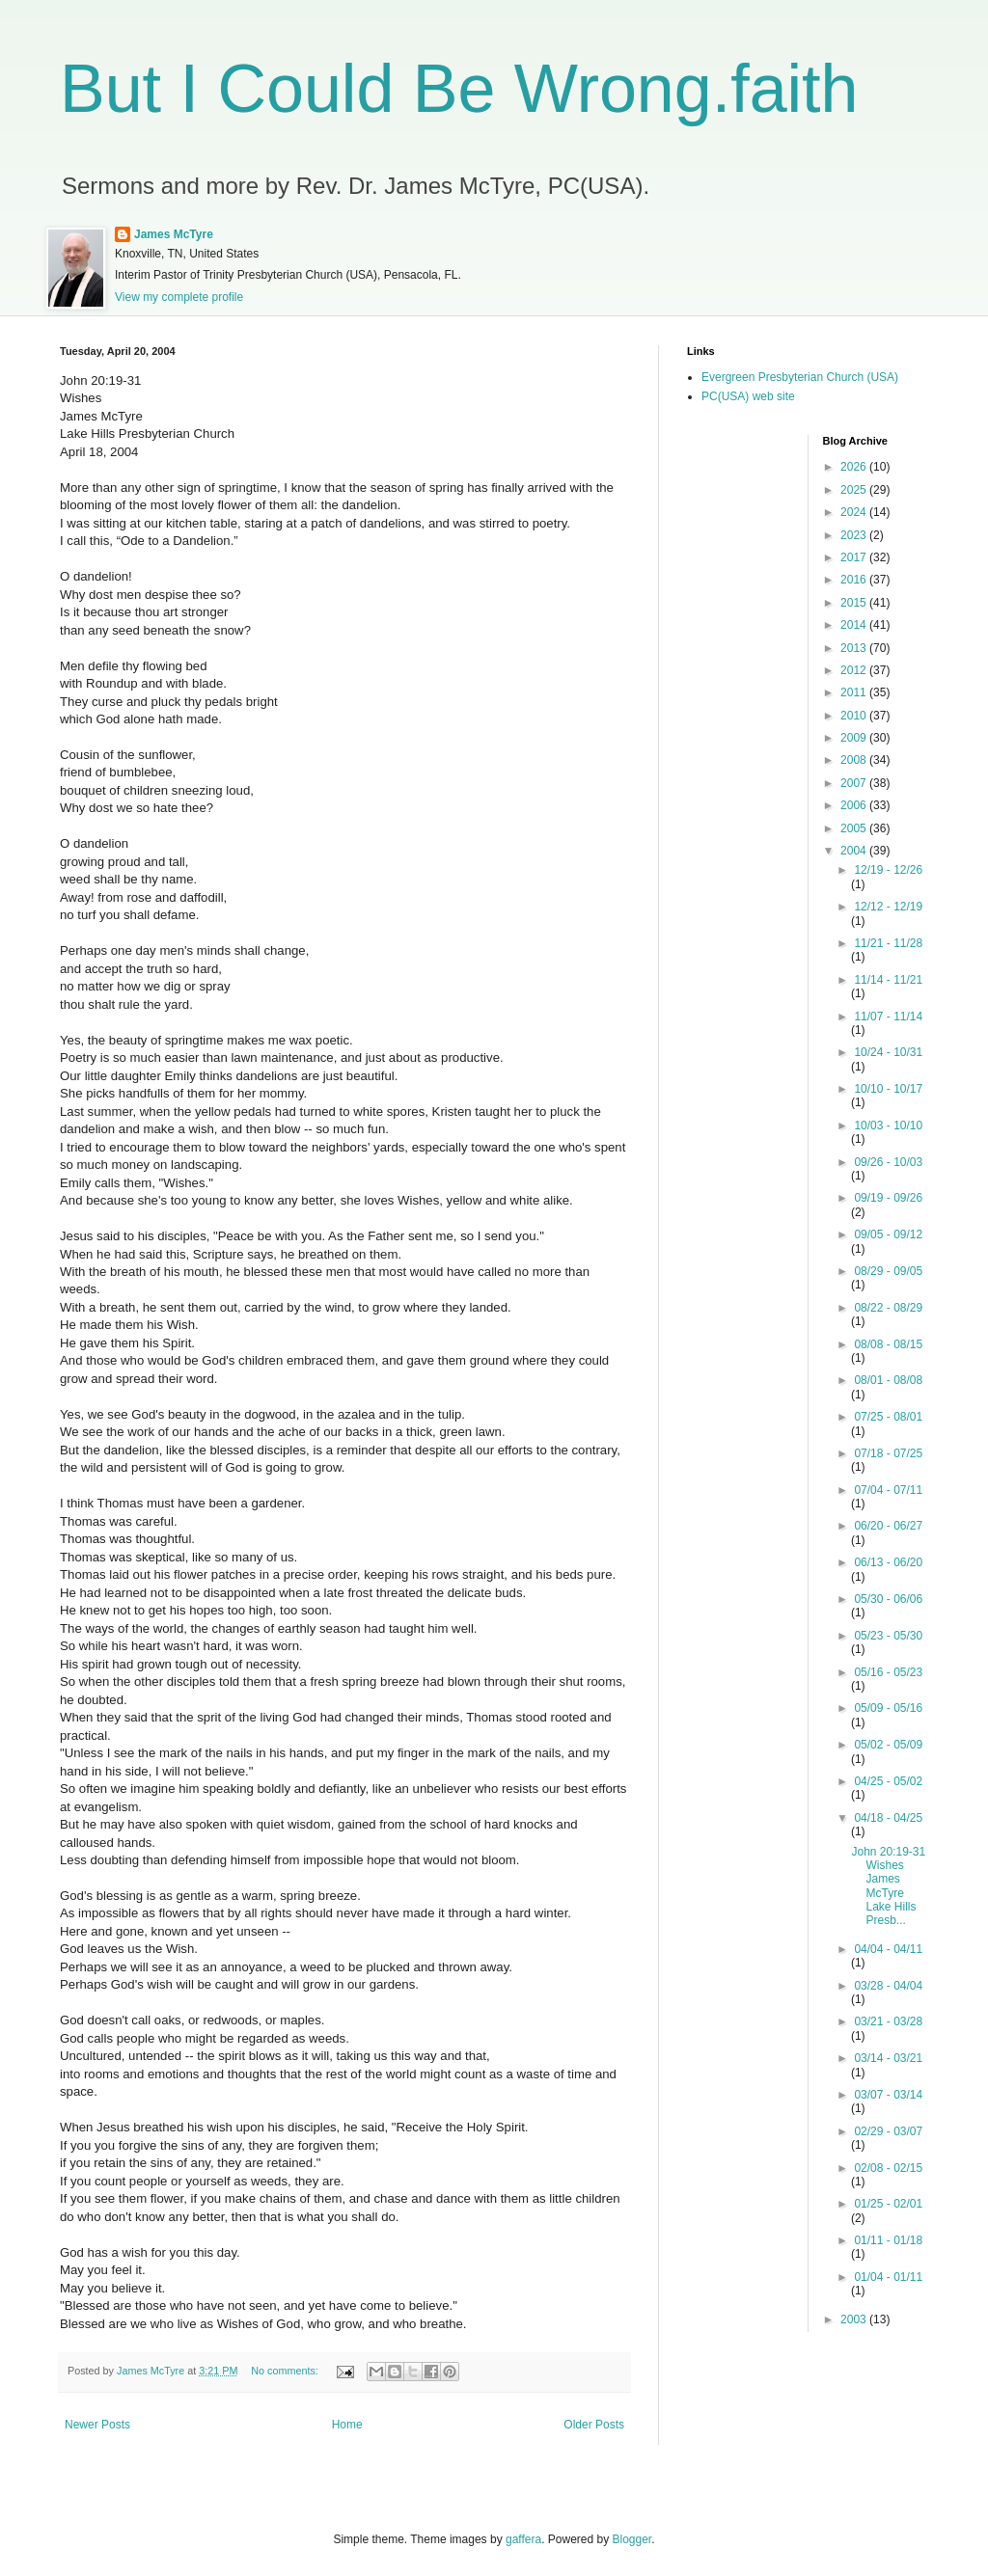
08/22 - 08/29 (888, 1308)
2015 (854, 603)
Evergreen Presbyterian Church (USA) (799, 377)
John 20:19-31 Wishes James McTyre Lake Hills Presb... (888, 1886)
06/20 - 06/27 (888, 1525)
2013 (854, 648)
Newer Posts (97, 2424)
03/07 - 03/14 (888, 2094)
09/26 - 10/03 (888, 1162)
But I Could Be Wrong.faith (459, 88)
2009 (854, 738)
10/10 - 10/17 (888, 1089)
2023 (854, 535)
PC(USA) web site (748, 396)
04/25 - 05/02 (888, 1781)
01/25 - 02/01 (888, 2203)
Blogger (632, 2539)
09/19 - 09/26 (888, 1198)
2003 (854, 2319)
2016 (854, 579)
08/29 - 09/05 (888, 1271)
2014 (854, 625)
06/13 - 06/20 (888, 1562)
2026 (854, 467)
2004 (854, 850)
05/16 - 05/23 (888, 1672)
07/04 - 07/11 (888, 1490)
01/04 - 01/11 (888, 2277)
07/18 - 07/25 (888, 1453)
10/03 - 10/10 (888, 1125)
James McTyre (173, 234)
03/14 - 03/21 (888, 2058)
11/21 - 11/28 (888, 943)
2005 (854, 828)
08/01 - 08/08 (888, 1380)
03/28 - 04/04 (888, 1986)
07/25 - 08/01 (888, 1417)
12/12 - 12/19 (888, 906)
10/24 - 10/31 (888, 1052)
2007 (854, 783)
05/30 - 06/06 (888, 1599)
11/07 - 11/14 (888, 1016)
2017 (854, 557)
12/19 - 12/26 (888, 870)
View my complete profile (179, 297)
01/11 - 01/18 (888, 2240)
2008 (854, 760)
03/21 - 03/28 (888, 2021)
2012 (854, 670)
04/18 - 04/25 (888, 1818)
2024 (854, 512)
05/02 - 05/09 (888, 1744)
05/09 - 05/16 (888, 1708)
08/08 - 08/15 (888, 1344)
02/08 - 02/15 (888, 2168)
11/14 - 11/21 (888, 980)
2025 (854, 490)
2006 (854, 805)
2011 (854, 692)
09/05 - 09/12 (888, 1234)
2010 (854, 715)
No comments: (286, 2370)
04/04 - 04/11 (888, 1949)
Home (347, 2424)
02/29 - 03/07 (888, 2131)
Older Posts (593, 2424)
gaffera (523, 2539)
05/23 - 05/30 (888, 1635)
